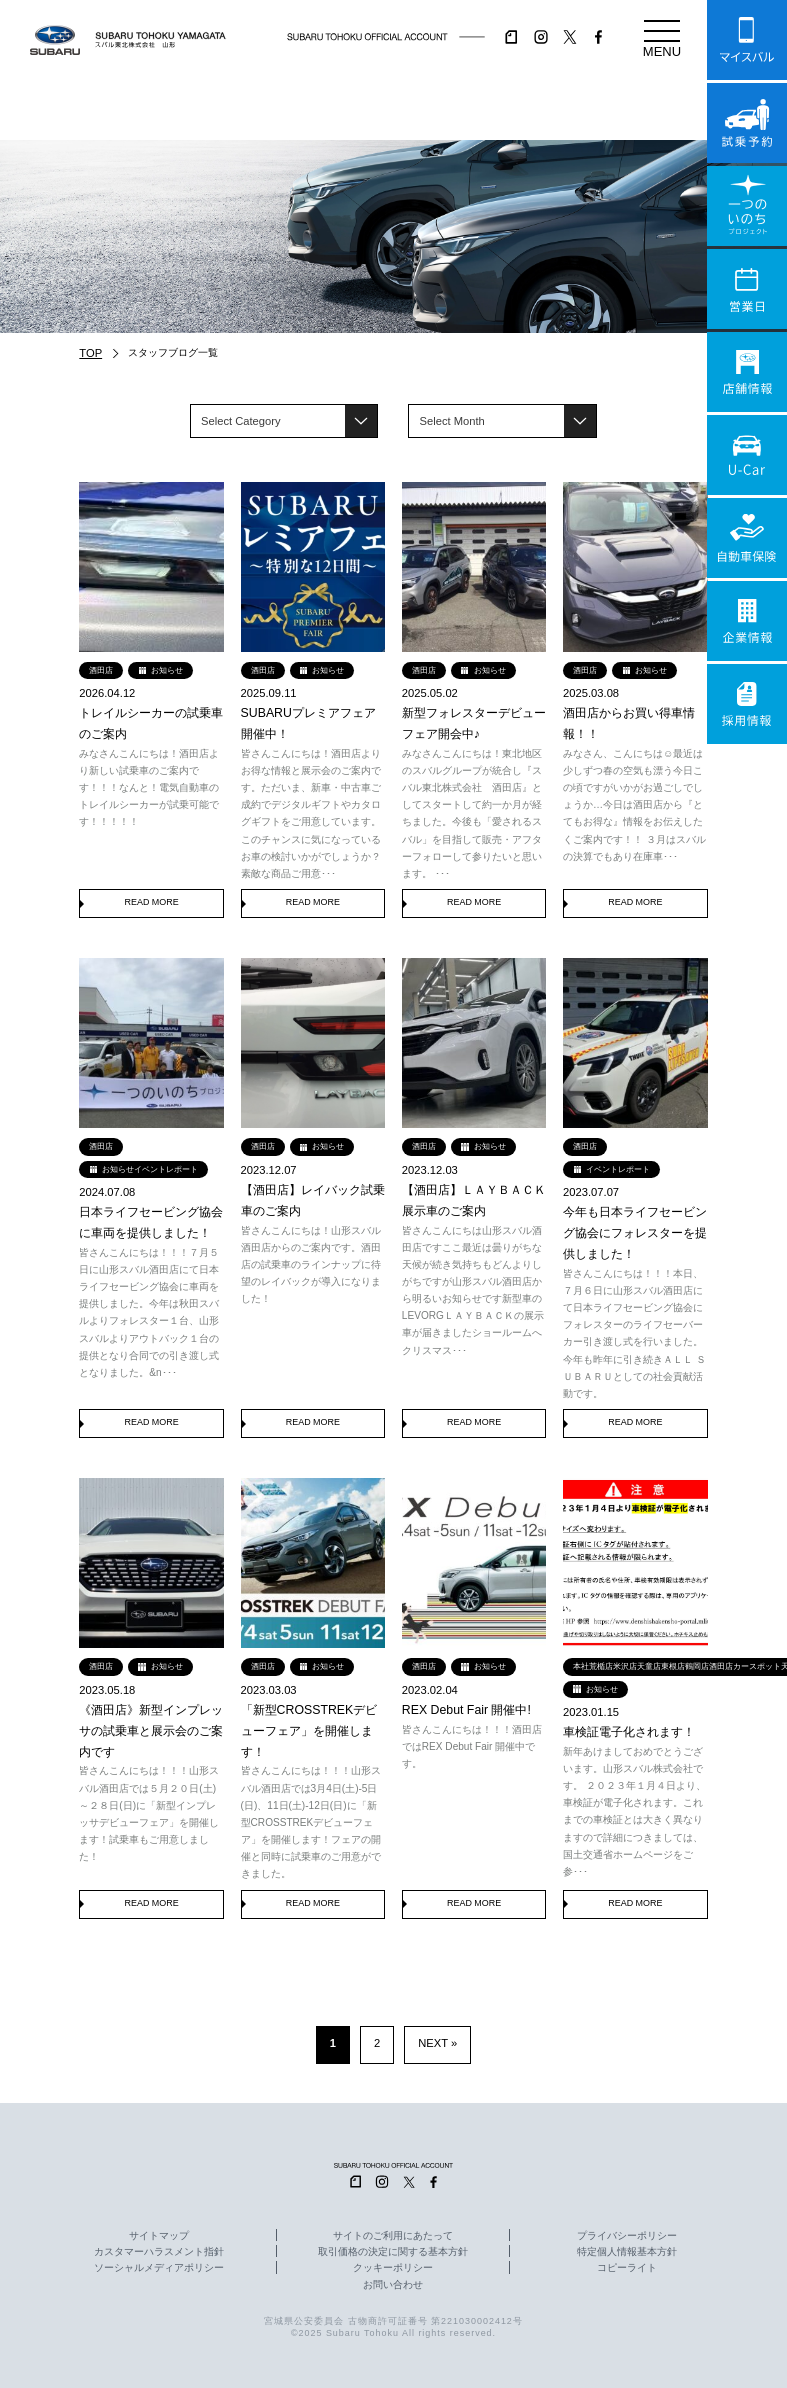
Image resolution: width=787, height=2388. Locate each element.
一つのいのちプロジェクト (747, 206)
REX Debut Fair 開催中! (466, 1710)
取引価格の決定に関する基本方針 (393, 2252)
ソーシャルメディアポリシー (159, 2268)
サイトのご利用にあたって (393, 2236)
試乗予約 (747, 123)
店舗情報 (747, 372)
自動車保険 (747, 538)
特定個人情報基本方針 (627, 2252)
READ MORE (151, 902)
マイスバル (747, 40)
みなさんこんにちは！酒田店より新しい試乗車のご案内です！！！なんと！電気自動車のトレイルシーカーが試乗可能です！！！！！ (149, 788)
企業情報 (747, 621)
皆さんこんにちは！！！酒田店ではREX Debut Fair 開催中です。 (472, 1746)
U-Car (747, 455)
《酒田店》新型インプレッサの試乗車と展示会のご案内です (151, 1731)
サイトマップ (159, 2236)
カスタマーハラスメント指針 (159, 2252)
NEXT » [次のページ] (437, 2043)
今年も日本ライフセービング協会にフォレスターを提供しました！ (635, 1233)
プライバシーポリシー (627, 2236)
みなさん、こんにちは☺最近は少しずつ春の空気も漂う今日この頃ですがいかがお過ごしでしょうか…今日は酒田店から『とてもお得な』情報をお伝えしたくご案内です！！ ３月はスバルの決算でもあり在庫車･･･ (634, 805)
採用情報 (747, 704)
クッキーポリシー (393, 2268)
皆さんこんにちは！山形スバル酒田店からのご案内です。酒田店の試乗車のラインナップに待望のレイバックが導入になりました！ (311, 1265)
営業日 (747, 289)
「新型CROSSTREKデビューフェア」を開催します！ (309, 1731)
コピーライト (627, 2268)
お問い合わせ (393, 2285)
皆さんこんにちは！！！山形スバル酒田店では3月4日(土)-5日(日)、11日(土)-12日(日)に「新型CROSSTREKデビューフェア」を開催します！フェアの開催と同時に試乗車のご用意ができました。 (311, 1822)
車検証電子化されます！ (629, 1732)
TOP (90, 353)
